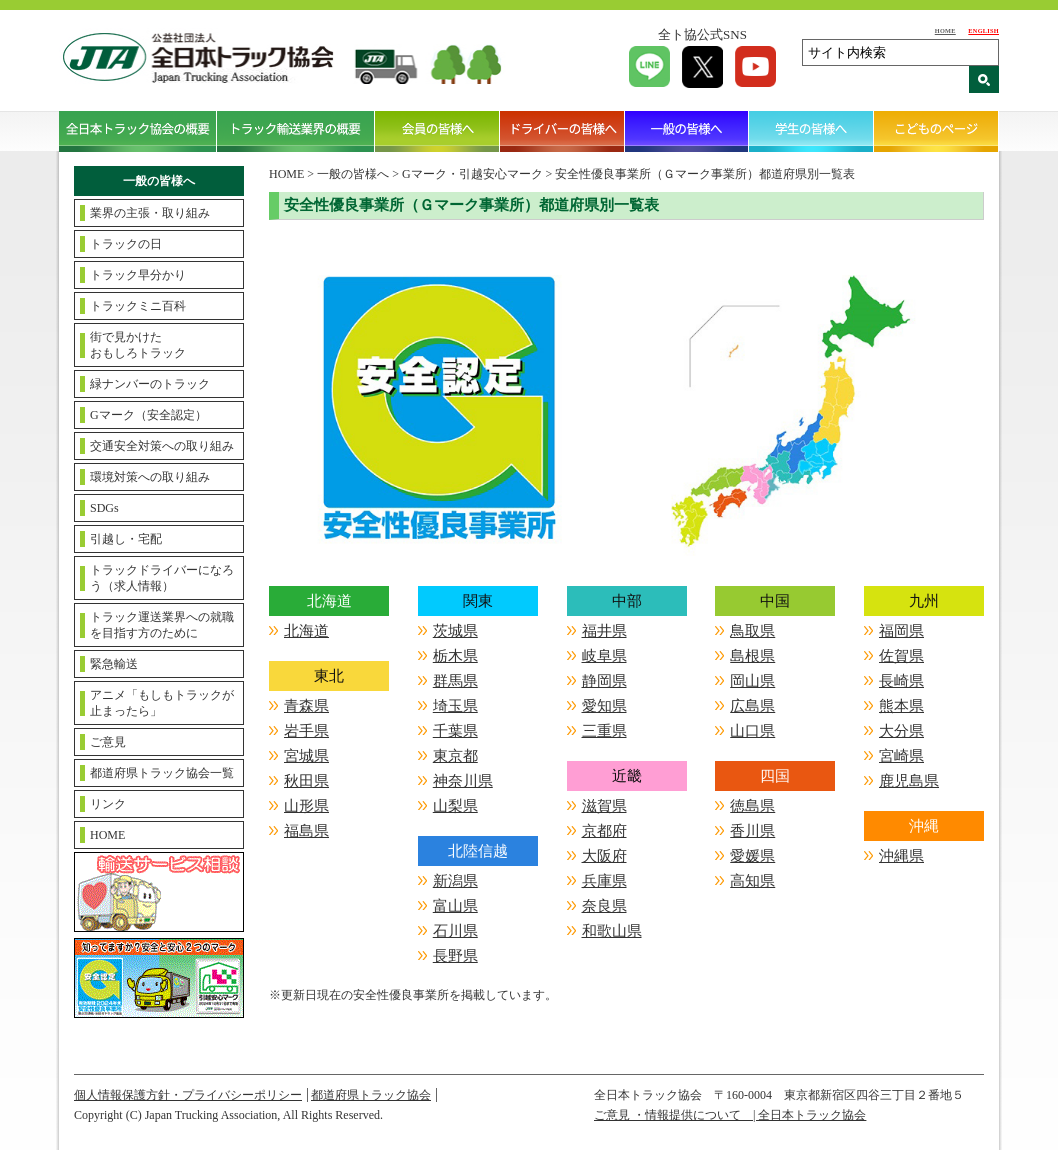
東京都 (455, 756)
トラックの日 (126, 244)
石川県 (455, 931)
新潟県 (455, 881)
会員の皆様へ (437, 131)
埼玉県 (455, 706)
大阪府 (604, 856)
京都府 (604, 831)
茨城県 (455, 631)
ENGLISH (983, 30)
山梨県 (455, 806)
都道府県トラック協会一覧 (162, 773)
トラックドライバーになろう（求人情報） (162, 578)
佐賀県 (901, 656)
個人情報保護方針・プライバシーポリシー (188, 1095)
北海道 (306, 631)
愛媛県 (752, 856)
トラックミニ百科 (138, 306)
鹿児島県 (909, 781)
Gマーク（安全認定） (148, 415)
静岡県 (604, 681)
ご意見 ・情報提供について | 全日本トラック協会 (730, 1115)
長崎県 (901, 681)
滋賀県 (604, 806)
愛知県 (604, 706)
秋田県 (306, 781)
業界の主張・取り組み (150, 213)
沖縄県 (901, 856)
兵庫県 (604, 881)
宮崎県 (901, 756)
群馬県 (455, 681)
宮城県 (306, 756)
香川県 (752, 831)
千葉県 (455, 731)
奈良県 (604, 906)
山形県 (306, 806)
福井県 (604, 631)
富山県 (455, 906)
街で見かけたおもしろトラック (138, 345)
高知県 (752, 881)
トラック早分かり (138, 275)
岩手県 (306, 731)
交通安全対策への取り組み (162, 446)
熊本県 (901, 706)
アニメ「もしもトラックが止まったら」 (162, 703)
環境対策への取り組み (150, 477)
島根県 (752, 656)
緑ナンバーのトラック (150, 384)
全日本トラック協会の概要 (138, 131)
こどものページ (936, 131)
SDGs (104, 508)
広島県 (752, 706)
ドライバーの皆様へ (562, 131)
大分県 (901, 731)
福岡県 (901, 631)
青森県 (306, 706)
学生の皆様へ (811, 131)
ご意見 (108, 742)
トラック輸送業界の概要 (296, 131)
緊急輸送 (114, 664)
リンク (108, 804)
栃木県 (455, 656)
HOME (945, 30)
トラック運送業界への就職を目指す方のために (162, 625)
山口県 (752, 731)
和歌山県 (612, 931)
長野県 (455, 956)
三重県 (604, 731)
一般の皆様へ (687, 131)
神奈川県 (463, 781)
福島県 (306, 831)
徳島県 (752, 806)
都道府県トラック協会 (371, 1095)
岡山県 (752, 681)
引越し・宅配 (126, 539)
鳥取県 (752, 631)
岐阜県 (604, 656)
